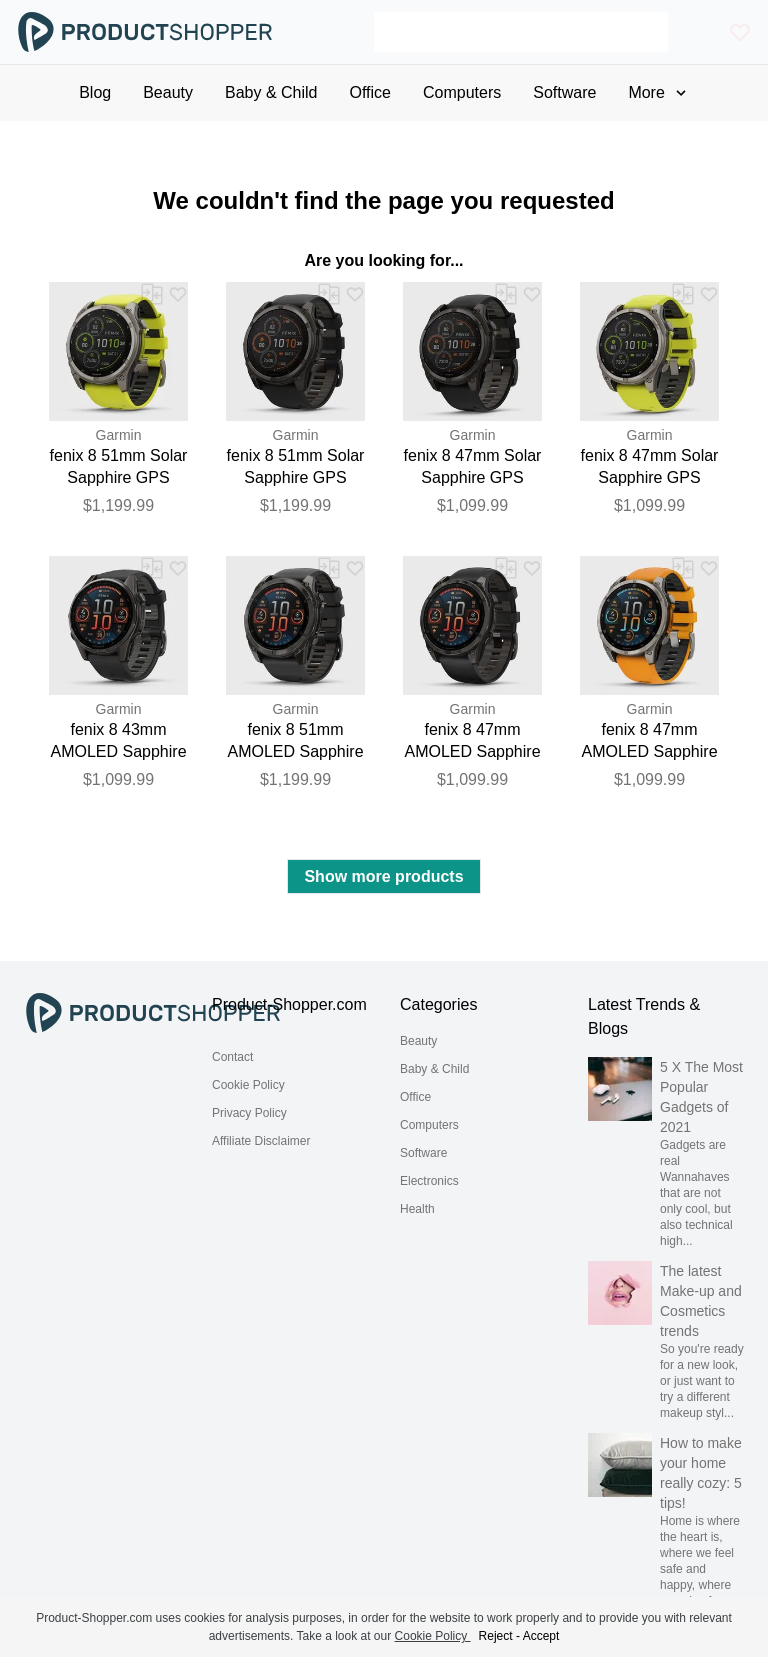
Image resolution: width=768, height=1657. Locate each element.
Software (423, 1153)
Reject (496, 1636)
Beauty (418, 1041)
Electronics (429, 1181)
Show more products (383, 876)
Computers (429, 1125)
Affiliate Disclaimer (261, 1141)
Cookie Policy (248, 1085)
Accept (541, 1636)
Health (417, 1209)
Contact (232, 1057)
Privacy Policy (249, 1113)
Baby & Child (434, 1069)
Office (415, 1097)
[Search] (521, 32)
